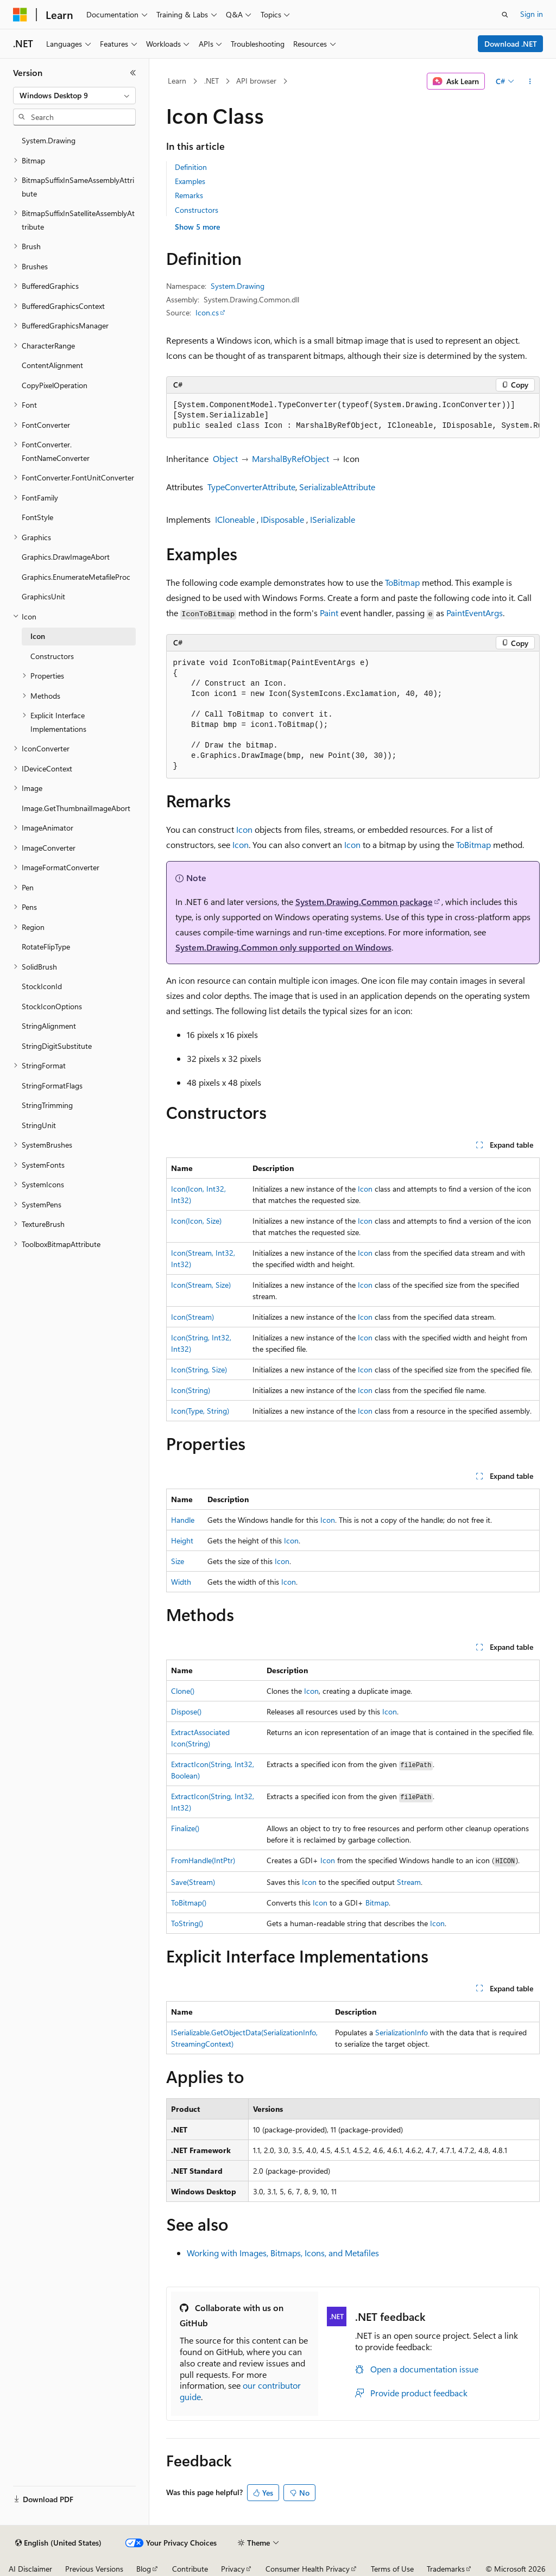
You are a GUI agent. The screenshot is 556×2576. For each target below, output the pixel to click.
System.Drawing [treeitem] (48, 140)
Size (177, 1561)
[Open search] (505, 14)
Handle (182, 1520)
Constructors (196, 210)
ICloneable (235, 519)
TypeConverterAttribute (251, 486)
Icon (244, 829)
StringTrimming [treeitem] (47, 1105)
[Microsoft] (20, 15)
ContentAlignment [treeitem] (52, 365)
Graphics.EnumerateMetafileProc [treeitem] (76, 577)
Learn (177, 80)
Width (181, 1582)
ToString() (187, 1923)
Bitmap (377, 1902)
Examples (190, 181)
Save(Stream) (193, 1882)
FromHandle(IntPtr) (203, 1860)
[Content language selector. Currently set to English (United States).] (58, 2543)
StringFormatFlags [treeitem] (52, 1085)
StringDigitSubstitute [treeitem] (57, 1046)
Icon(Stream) (192, 1317)
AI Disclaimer (30, 2569)
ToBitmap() (188, 1902)
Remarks (189, 195)
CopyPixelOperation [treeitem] (54, 385)
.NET (211, 80)
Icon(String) (190, 1390)
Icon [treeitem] (37, 636)
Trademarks (446, 2569)
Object (225, 458)
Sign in (531, 14)
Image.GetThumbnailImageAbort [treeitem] (76, 808)
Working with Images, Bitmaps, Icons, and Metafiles (283, 2252)
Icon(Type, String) (200, 1411)
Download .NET (510, 44)
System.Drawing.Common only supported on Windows (283, 947)
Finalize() (185, 1828)
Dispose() (186, 1711)
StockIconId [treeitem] (42, 986)
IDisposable (282, 519)
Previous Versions (94, 2569)
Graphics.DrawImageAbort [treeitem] (66, 557)
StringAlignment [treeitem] (49, 1026)
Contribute (190, 2569)
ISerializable (332, 519)
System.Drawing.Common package (364, 901)
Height (182, 1540)
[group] (353, 416)
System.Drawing (237, 286)
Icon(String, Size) (199, 1369)
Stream (409, 1882)
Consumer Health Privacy (308, 2569)
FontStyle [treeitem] (37, 517)
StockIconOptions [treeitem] (52, 1006)
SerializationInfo (401, 2032)
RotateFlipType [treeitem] (46, 946)
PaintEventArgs (474, 612)
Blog (143, 2569)
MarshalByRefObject (290, 458)
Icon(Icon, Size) (196, 1221)
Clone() (182, 1691)
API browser (256, 80)
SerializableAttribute (337, 486)
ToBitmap (402, 582)
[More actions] (529, 81)
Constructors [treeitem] (52, 656)
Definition (191, 167)
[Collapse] (133, 73)
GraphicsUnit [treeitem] (43, 596)
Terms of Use (392, 2569)
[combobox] (74, 95)
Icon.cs (207, 312)
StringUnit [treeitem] (39, 1125)
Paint (329, 612)
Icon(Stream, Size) (201, 1285)
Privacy (233, 2569)
